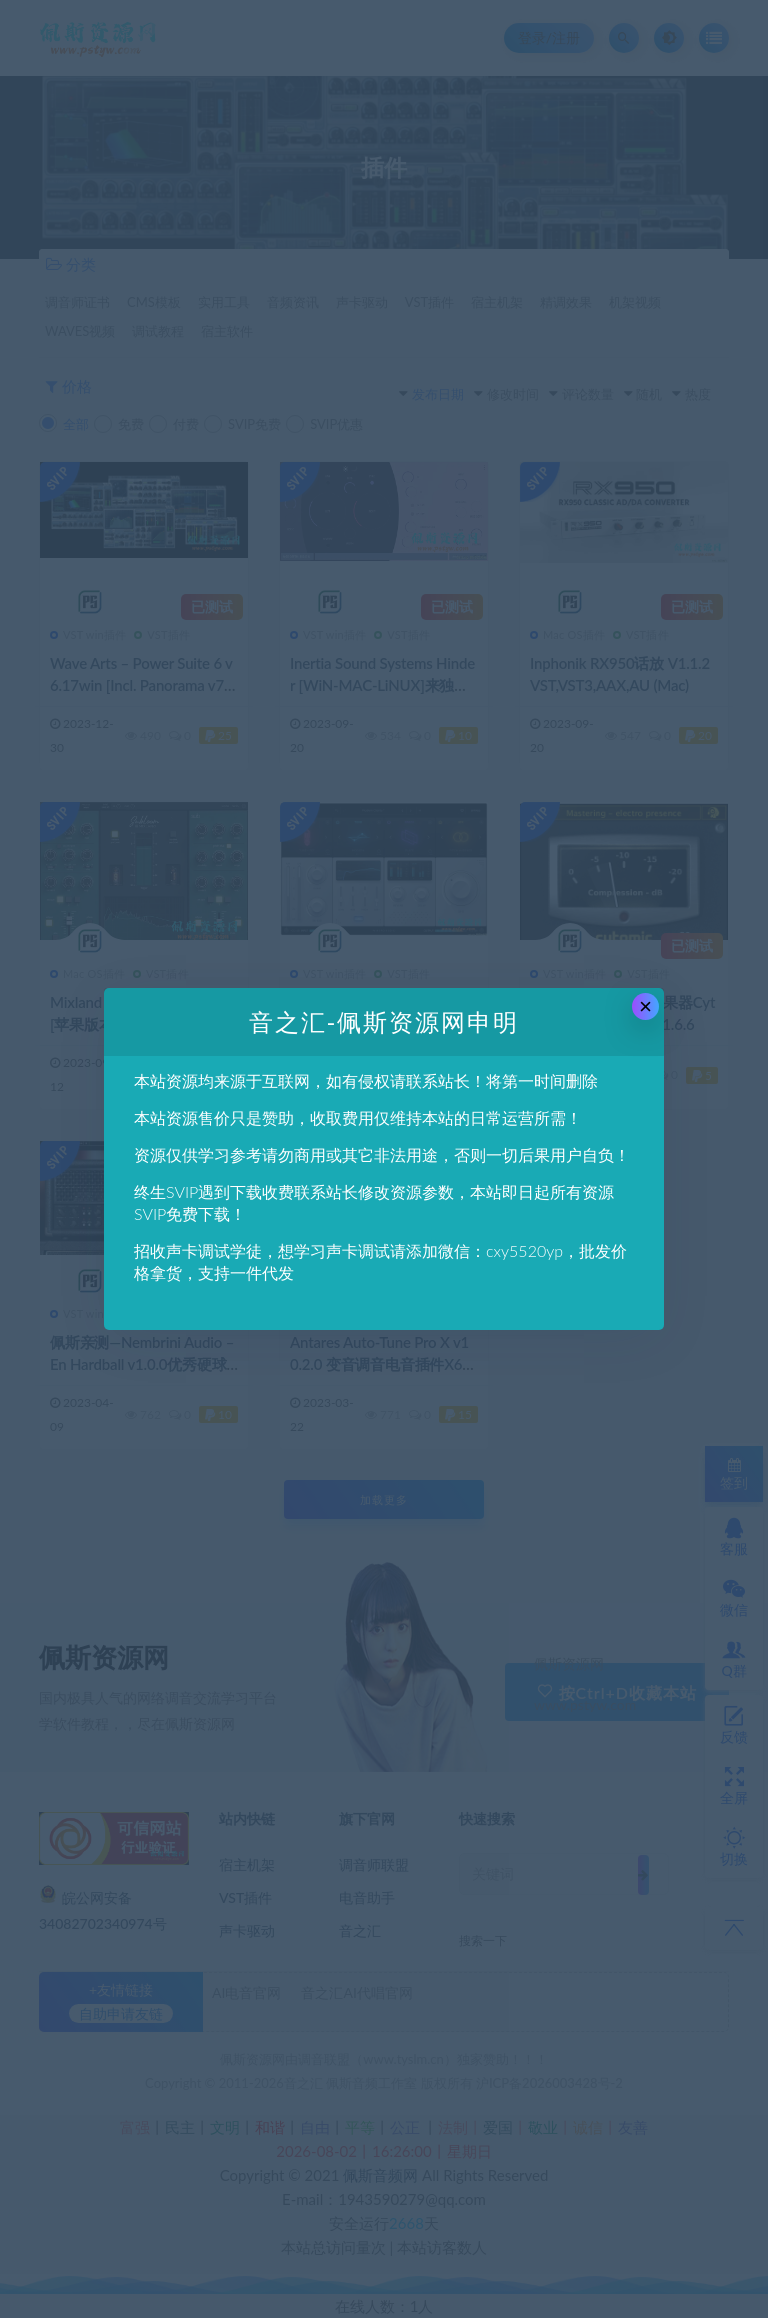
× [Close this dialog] (645, 1006)
